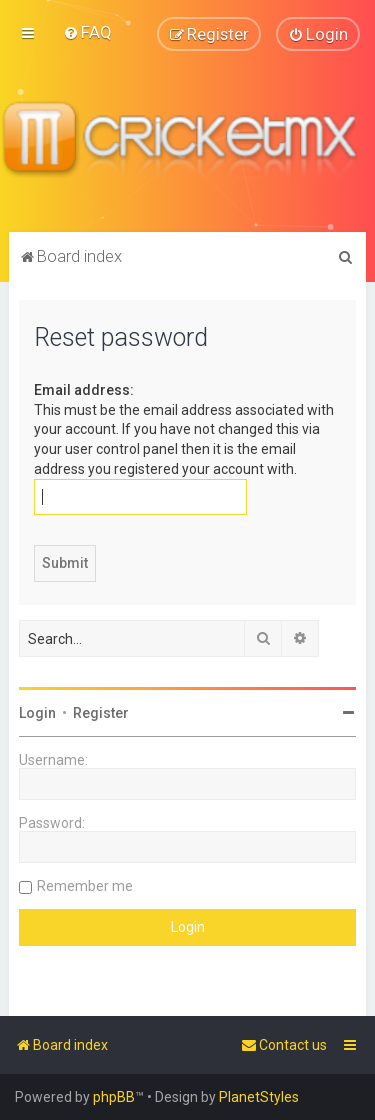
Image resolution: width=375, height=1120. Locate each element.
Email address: (84, 390)
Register (101, 713)
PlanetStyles (259, 1097)
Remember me (85, 886)
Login (37, 713)
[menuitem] (87, 32)
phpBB (114, 1097)
